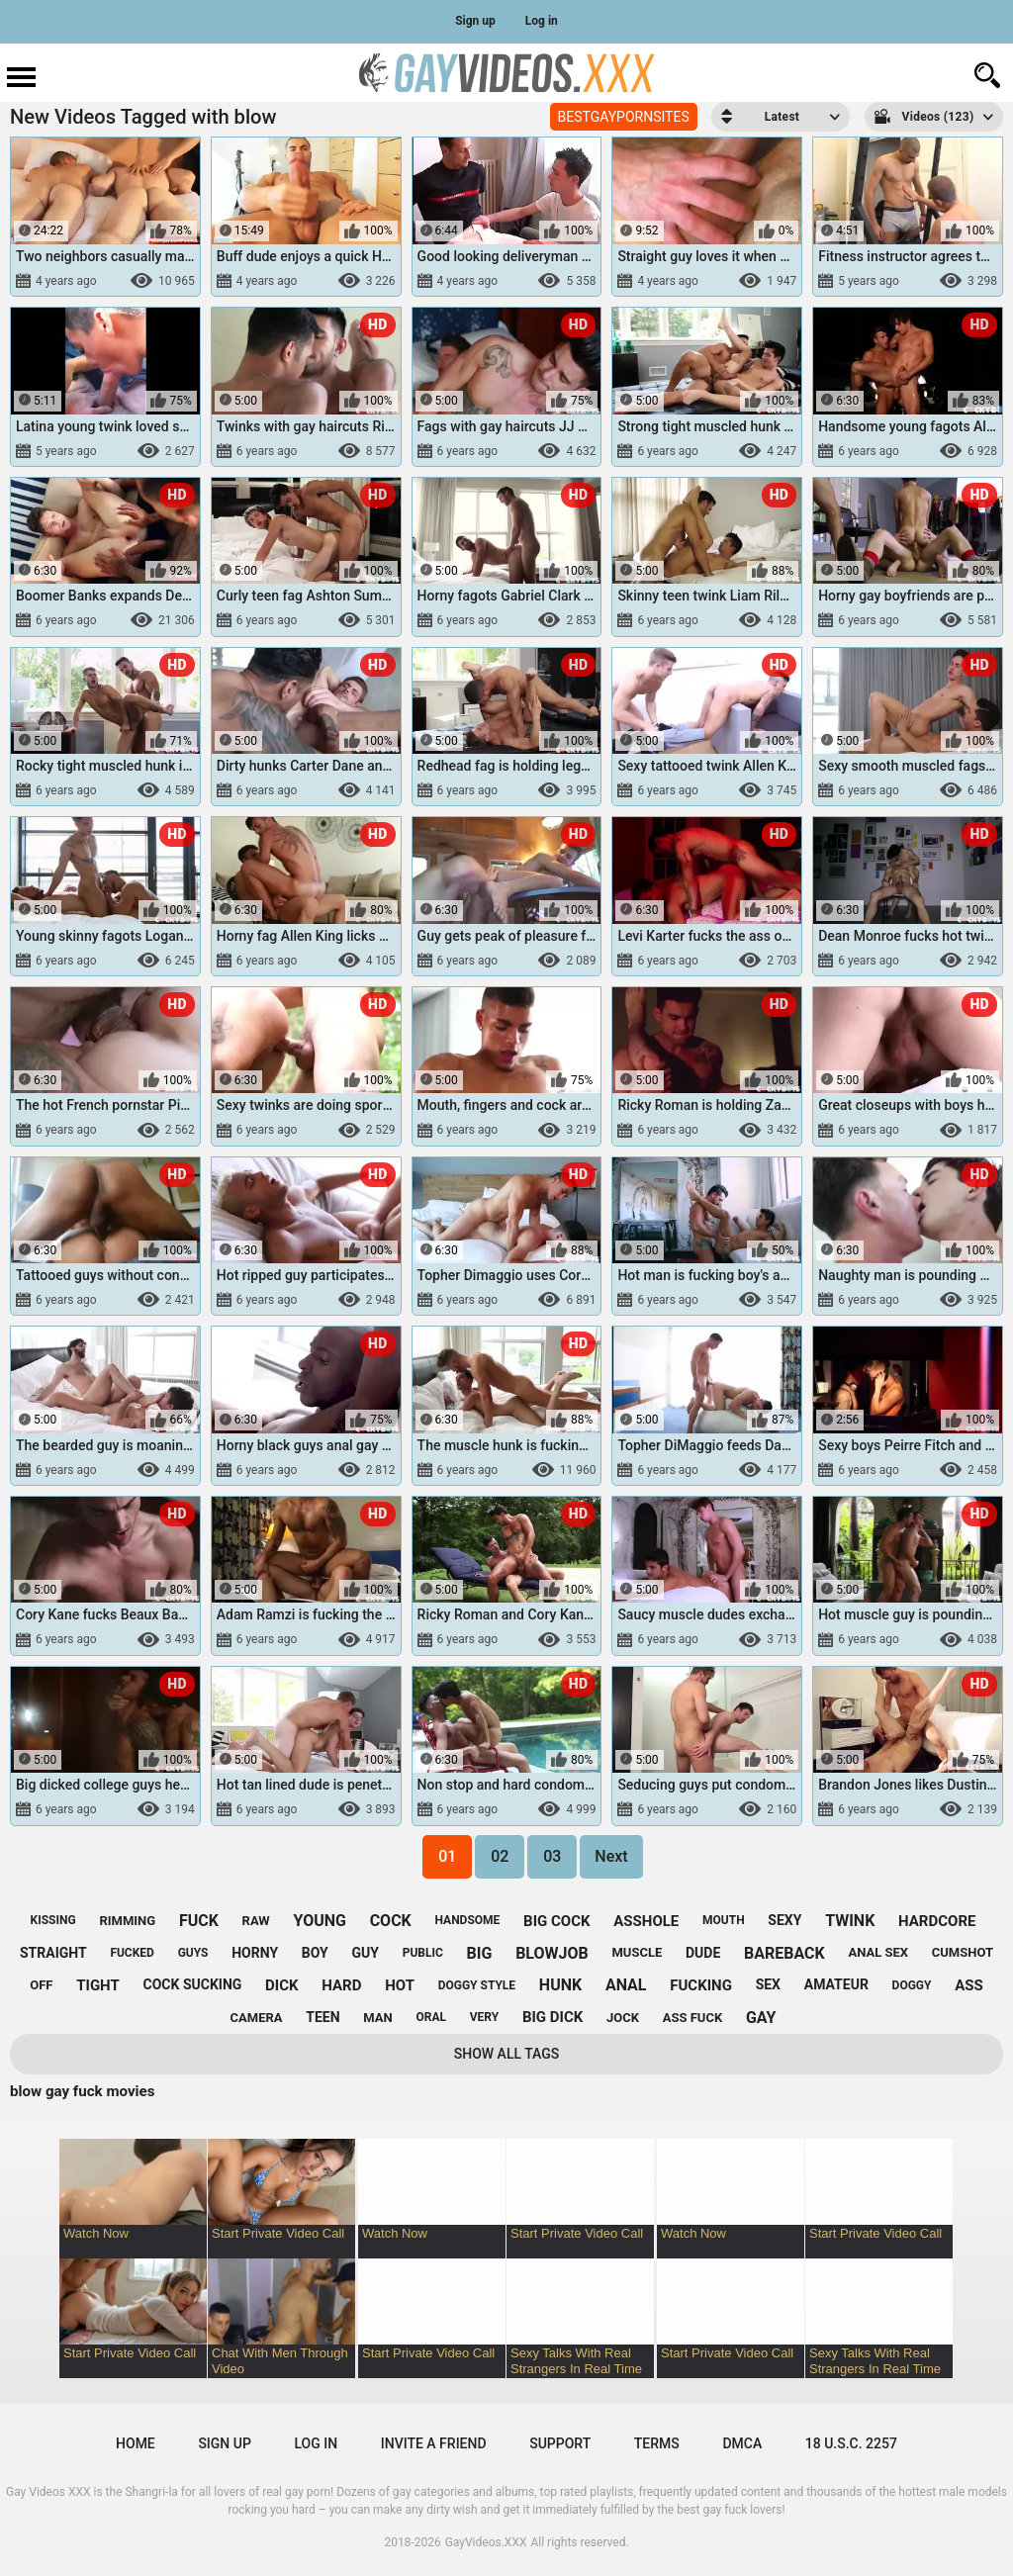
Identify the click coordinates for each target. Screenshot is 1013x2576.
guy (365, 1953)
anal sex (878, 1952)
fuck (199, 1920)
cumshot (962, 1952)
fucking (701, 1985)
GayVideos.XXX (486, 2542)
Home (135, 2443)
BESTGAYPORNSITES (624, 117)
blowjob (552, 1953)
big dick (552, 2017)
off (41, 1985)
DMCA (742, 2443)
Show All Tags (507, 2054)
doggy (912, 1985)
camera (256, 2017)
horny (254, 1953)
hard (341, 1985)
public (423, 1953)
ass (969, 1985)
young (319, 1920)
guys (193, 1953)
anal (626, 1985)
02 (499, 1856)
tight (98, 1985)
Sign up (475, 21)
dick (282, 1985)
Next (611, 1856)
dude (703, 1953)
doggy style (476, 1985)
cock (391, 1920)
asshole (646, 1921)
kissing (53, 1920)
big (480, 1953)
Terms (657, 2443)
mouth (723, 1920)
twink (850, 1920)
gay (761, 2017)
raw (256, 1920)
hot (399, 1985)
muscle (636, 1952)
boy (315, 1953)
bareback (784, 1953)
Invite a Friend (434, 2443)
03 (552, 1856)
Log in (541, 21)
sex (768, 1984)
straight (53, 1953)
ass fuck (692, 2017)
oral (430, 2017)
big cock (556, 1921)
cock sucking (192, 1984)
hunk (560, 1985)
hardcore (936, 1921)
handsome (468, 1920)
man (377, 2017)
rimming (127, 1920)
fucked (132, 1953)
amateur (836, 1984)
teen (322, 2017)
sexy (784, 1920)
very (484, 2017)
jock (622, 2017)
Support (560, 2443)
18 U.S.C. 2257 (851, 2443)
